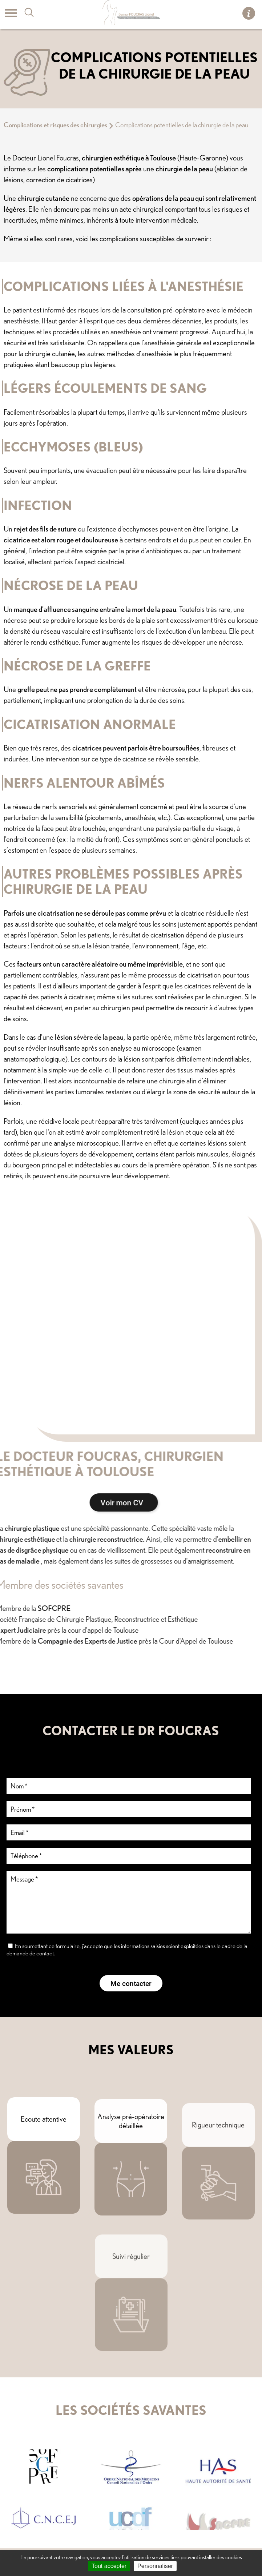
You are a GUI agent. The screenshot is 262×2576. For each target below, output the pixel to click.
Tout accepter (109, 2566)
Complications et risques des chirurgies (55, 125)
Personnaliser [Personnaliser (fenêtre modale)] (155, 2566)
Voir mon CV (69, 1502)
